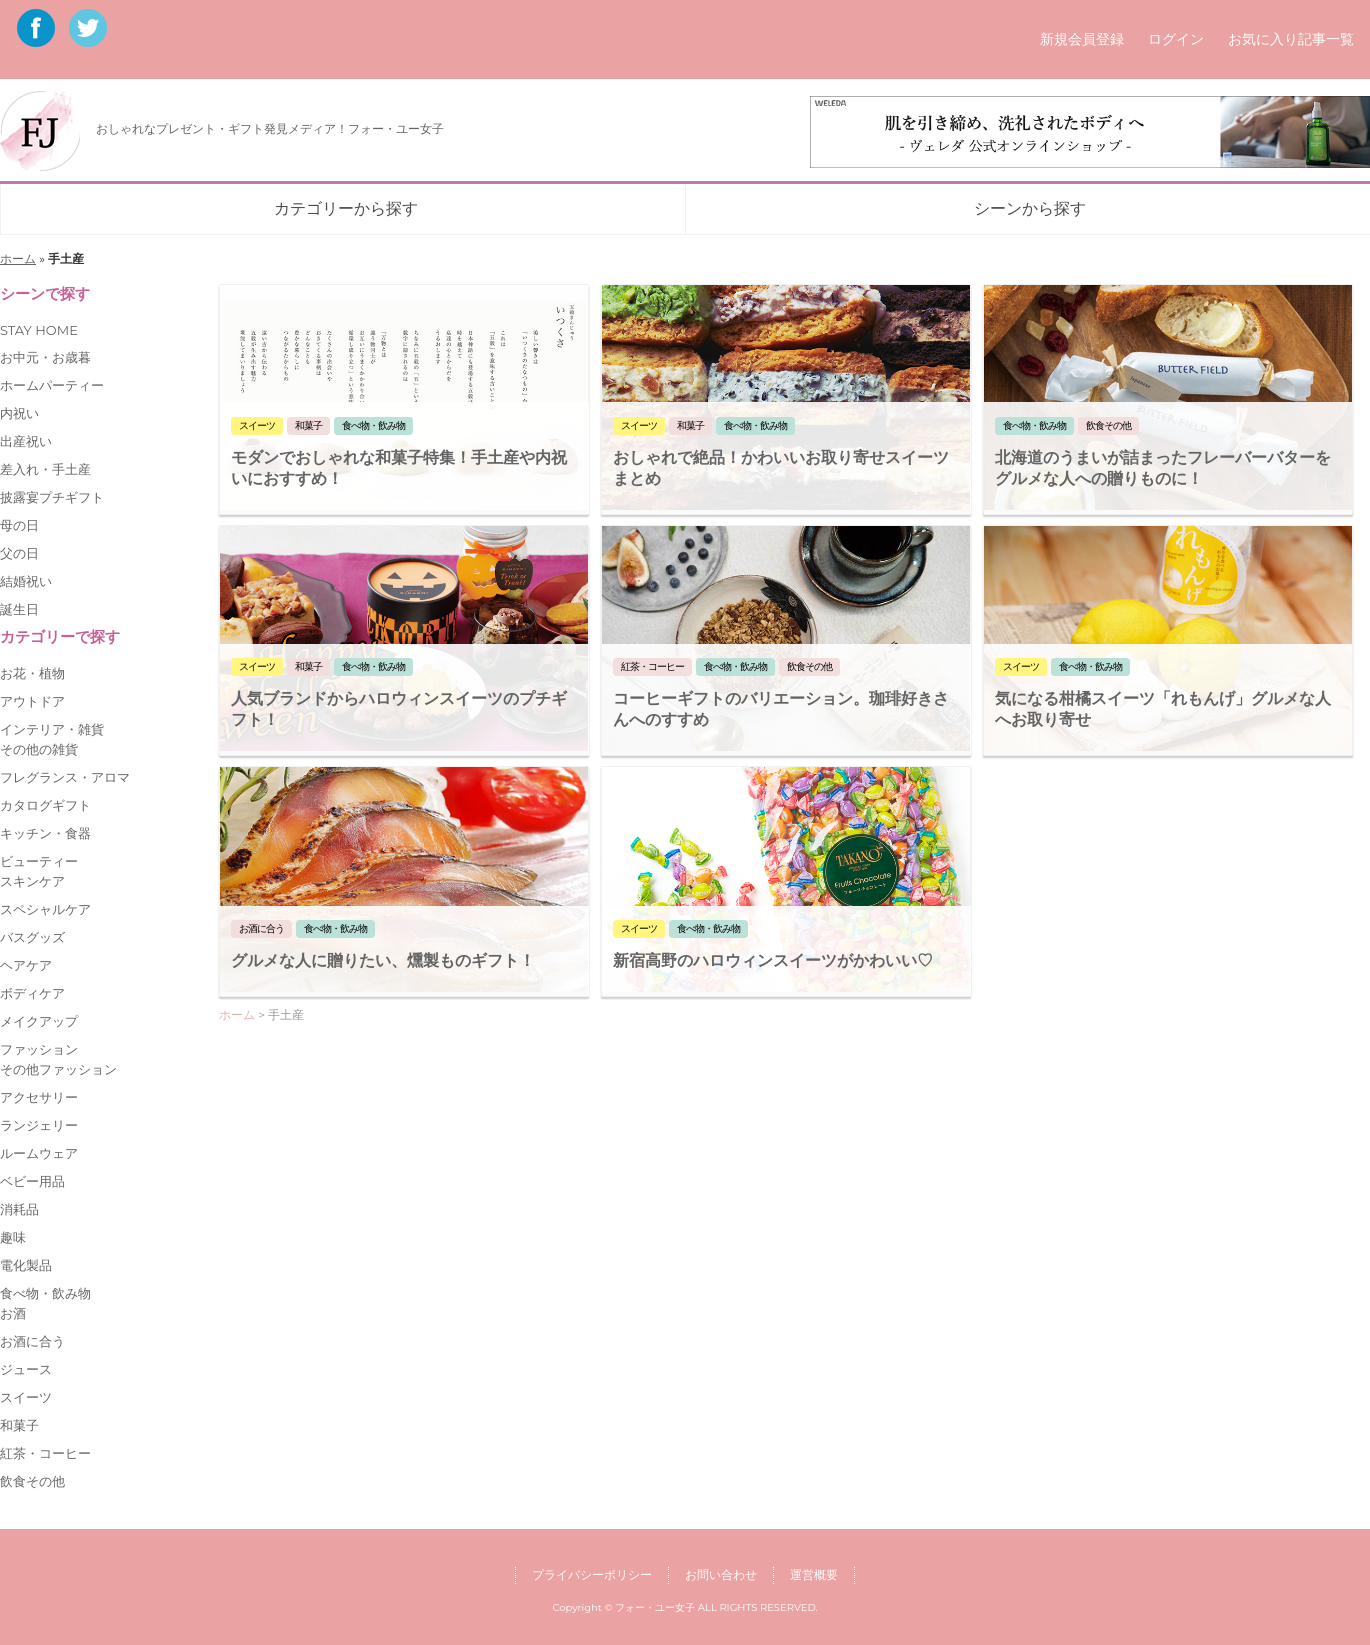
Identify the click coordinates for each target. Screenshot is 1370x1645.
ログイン (1176, 39)
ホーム (18, 258)
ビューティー (39, 861)
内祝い (19, 413)
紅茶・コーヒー (45, 1453)
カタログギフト (45, 805)
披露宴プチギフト (52, 497)
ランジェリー (39, 1125)
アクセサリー (39, 1097)
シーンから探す (1030, 208)
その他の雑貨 (39, 749)
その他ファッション (58, 1069)
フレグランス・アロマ (65, 777)
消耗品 (19, 1209)
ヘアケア (26, 965)
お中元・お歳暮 (45, 357)
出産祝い (26, 441)
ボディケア (32, 993)
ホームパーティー (52, 385)
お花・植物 (32, 673)
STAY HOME (39, 330)
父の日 (19, 553)
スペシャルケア (45, 909)
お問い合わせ (721, 1574)
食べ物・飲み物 (45, 1293)
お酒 (13, 1313)
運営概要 (814, 1574)
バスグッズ (32, 937)
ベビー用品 (32, 1181)
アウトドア (32, 701)
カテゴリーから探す (346, 208)
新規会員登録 (1082, 39)
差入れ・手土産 (45, 469)
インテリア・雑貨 (52, 729)
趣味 (13, 1237)
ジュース (26, 1369)
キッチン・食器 (45, 833)
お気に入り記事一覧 (1291, 39)
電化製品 (26, 1265)
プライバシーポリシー (592, 1574)
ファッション (39, 1049)
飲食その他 (32, 1481)
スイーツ (26, 1397)
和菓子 (19, 1425)
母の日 (19, 525)
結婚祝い (26, 581)
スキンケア (32, 881)
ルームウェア (39, 1153)
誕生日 (19, 609)
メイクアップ (39, 1021)
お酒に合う (32, 1341)
